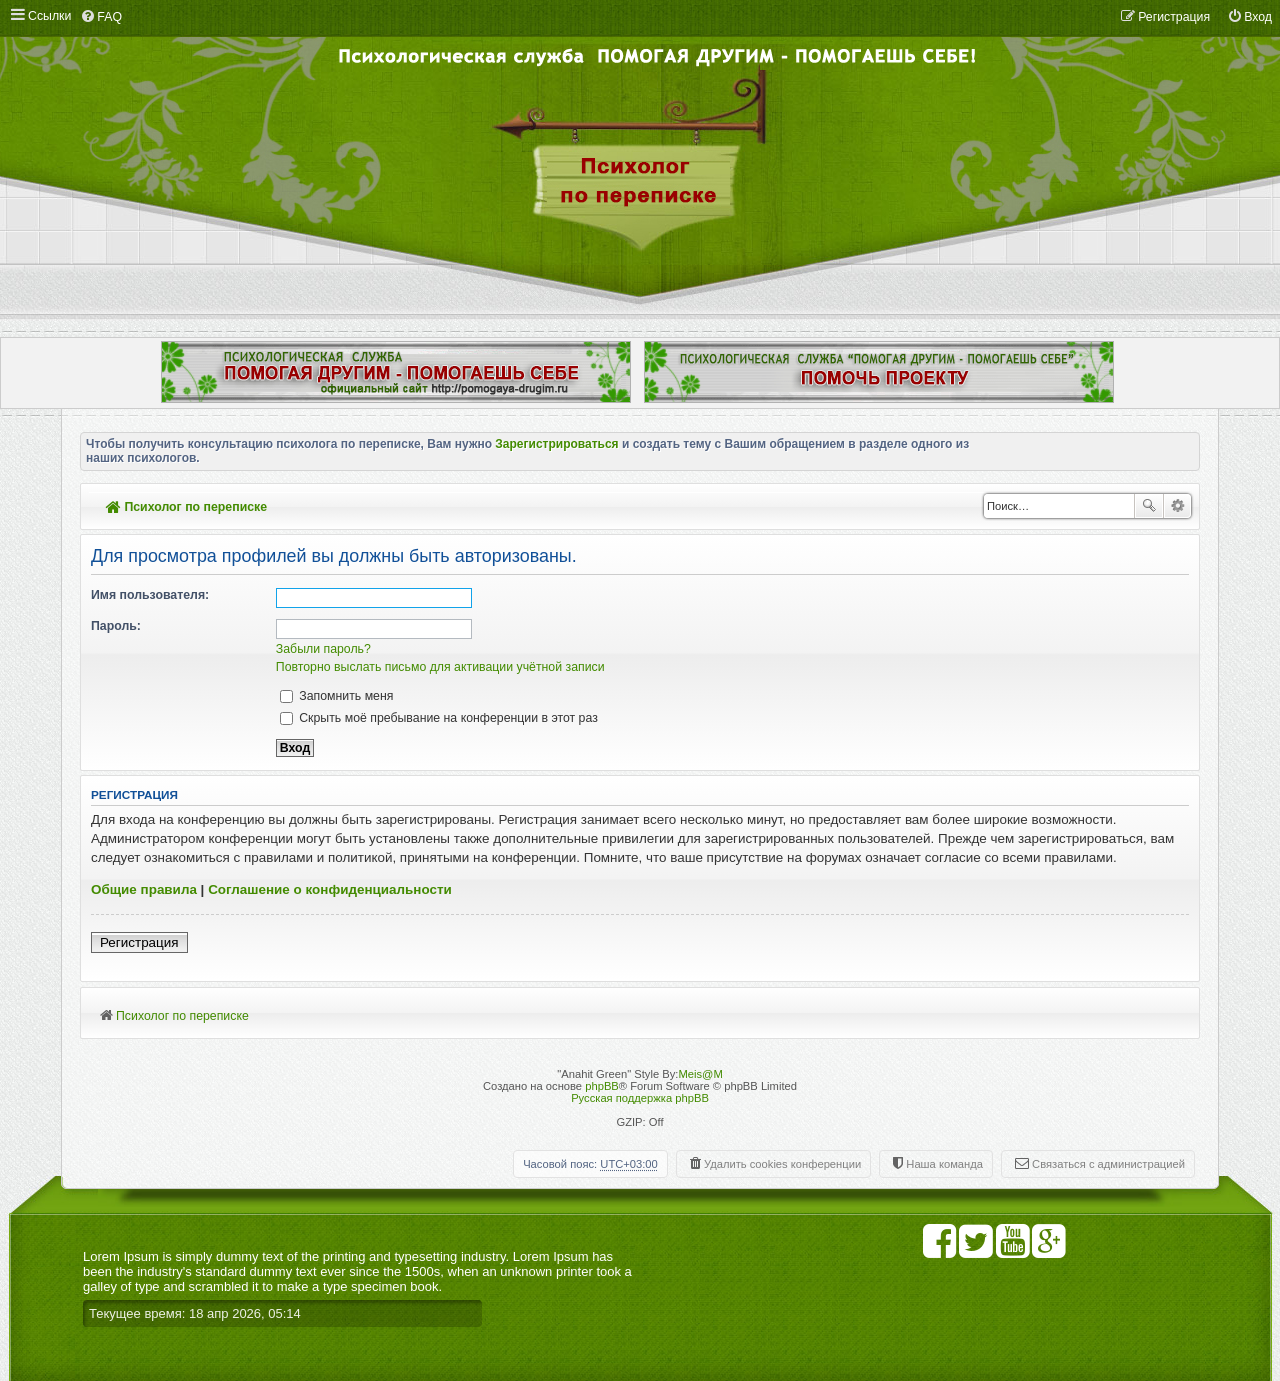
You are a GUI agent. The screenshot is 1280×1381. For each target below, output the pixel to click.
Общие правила (144, 889)
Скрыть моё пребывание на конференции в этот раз (439, 718)
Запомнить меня (337, 696)
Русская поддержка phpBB (640, 1098)
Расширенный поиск (1177, 506)
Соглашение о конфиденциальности (330, 889)
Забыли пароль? (323, 649)
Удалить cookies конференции (782, 1164)
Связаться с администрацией (1108, 1164)
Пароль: (116, 626)
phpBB (602, 1086)
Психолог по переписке (186, 507)
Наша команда (944, 1164)
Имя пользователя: (150, 595)
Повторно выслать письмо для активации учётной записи (440, 667)
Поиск (1149, 506)
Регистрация (139, 942)
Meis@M (700, 1074)
